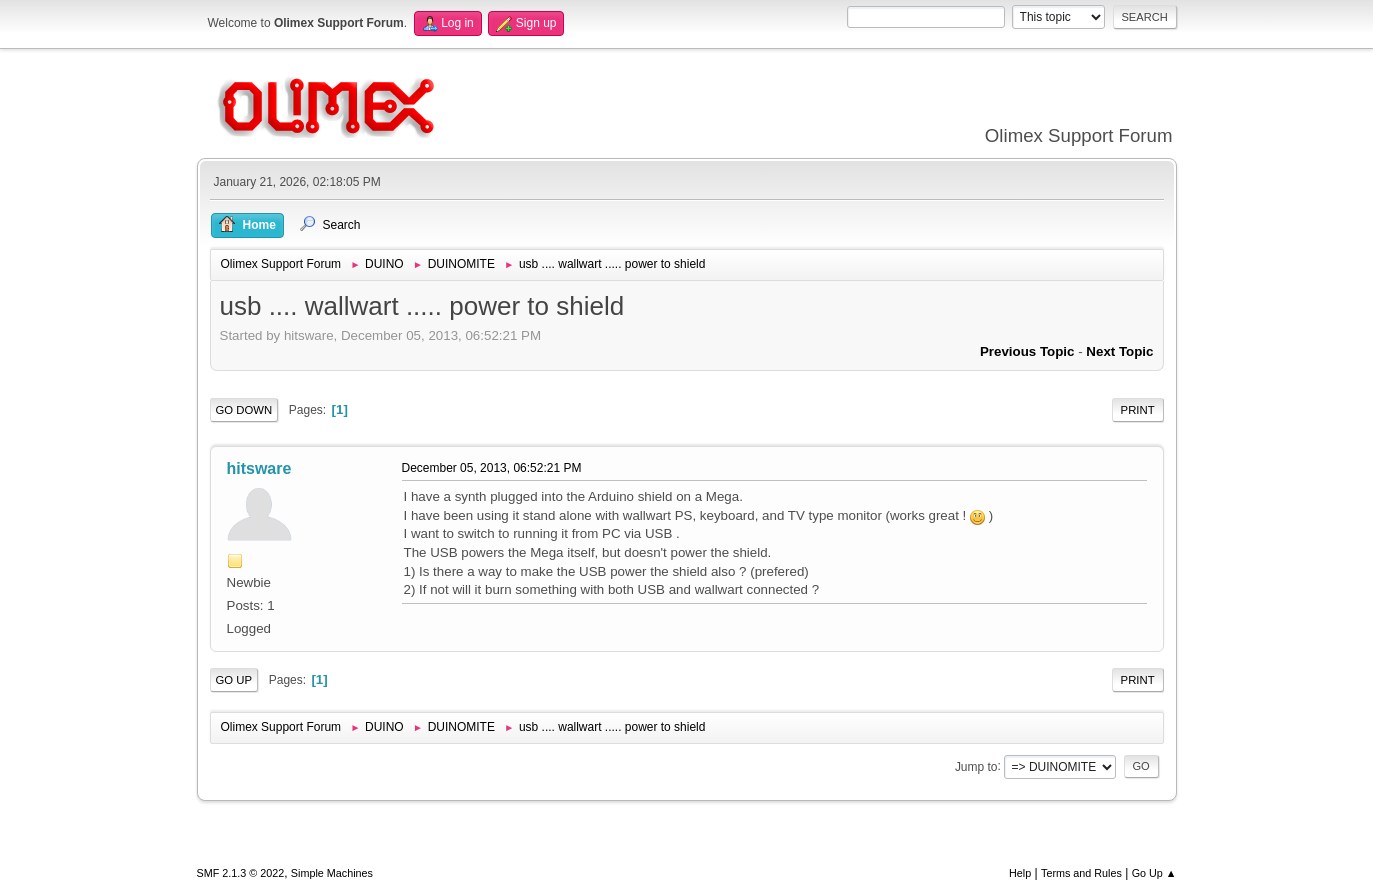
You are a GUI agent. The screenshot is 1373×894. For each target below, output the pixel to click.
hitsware (259, 468)
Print (1138, 410)
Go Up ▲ (1154, 873)
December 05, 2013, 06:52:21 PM (492, 468)
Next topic (1119, 351)
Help (1020, 873)
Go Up (234, 680)
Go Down (244, 410)
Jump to (976, 766)
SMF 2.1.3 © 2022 (241, 873)
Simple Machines (332, 873)
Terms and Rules (1081, 873)
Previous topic (1027, 351)
